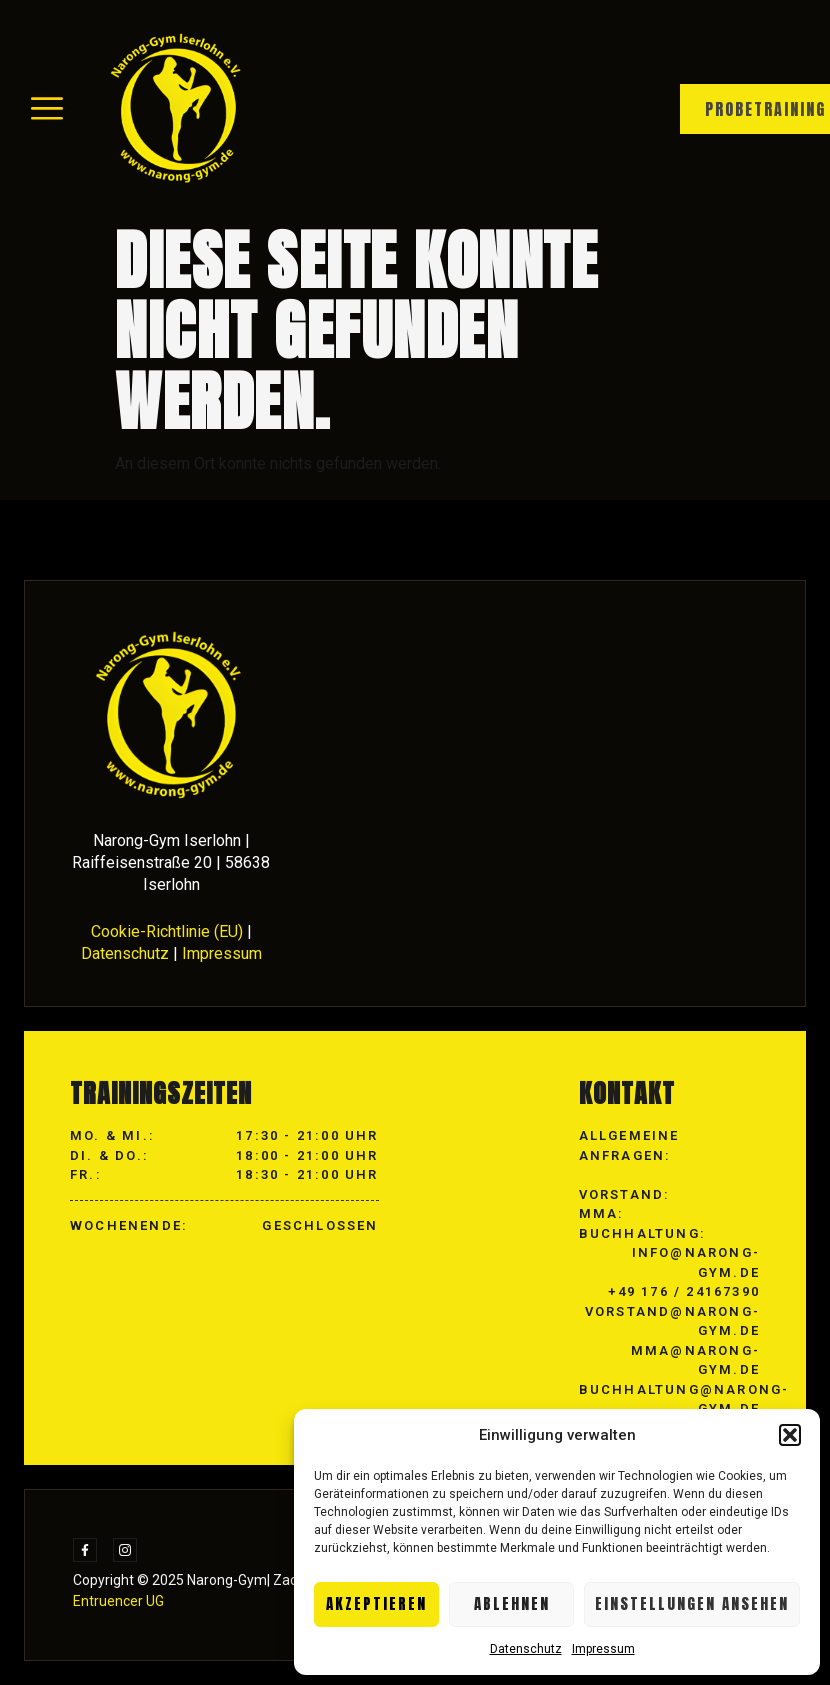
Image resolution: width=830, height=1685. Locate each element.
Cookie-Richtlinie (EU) (167, 931)
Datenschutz (526, 1649)
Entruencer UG (118, 1601)
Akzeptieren (376, 1603)
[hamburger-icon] (46, 109)
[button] (790, 1435)
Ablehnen (512, 1603)
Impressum (603, 1649)
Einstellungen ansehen (692, 1603)
